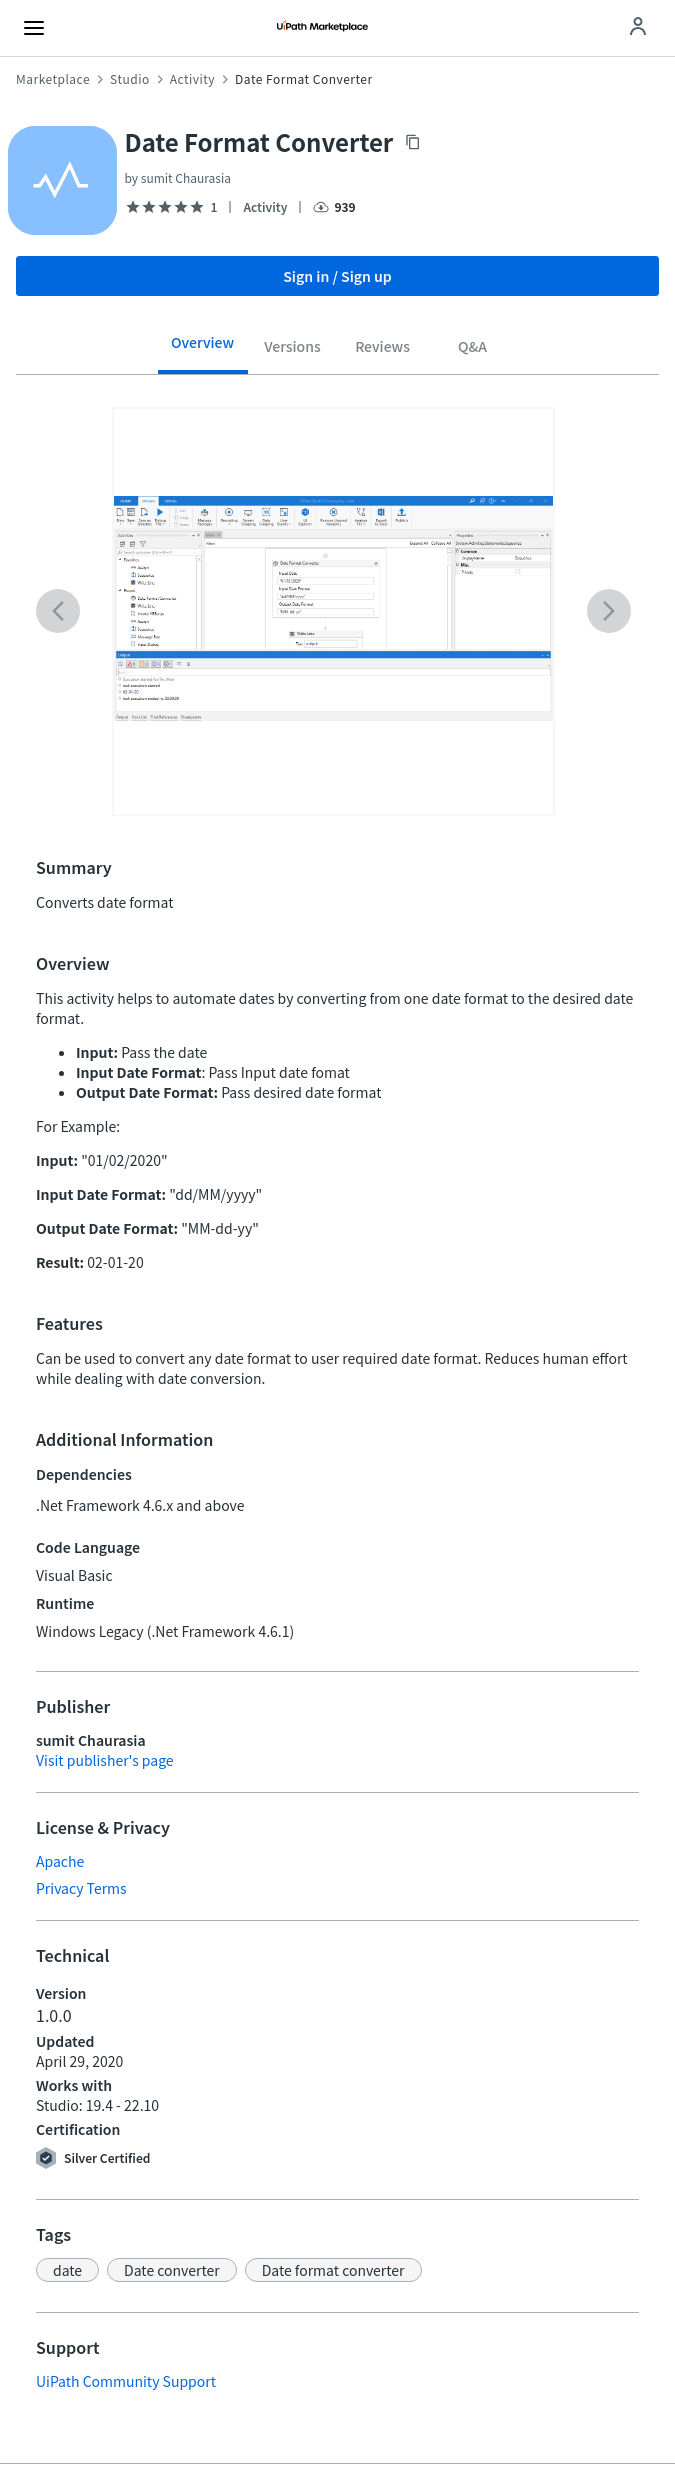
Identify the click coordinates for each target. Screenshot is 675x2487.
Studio (130, 79)
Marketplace (53, 79)
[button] (67, 2270)
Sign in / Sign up (337, 276)
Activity (192, 79)
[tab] (203, 350)
